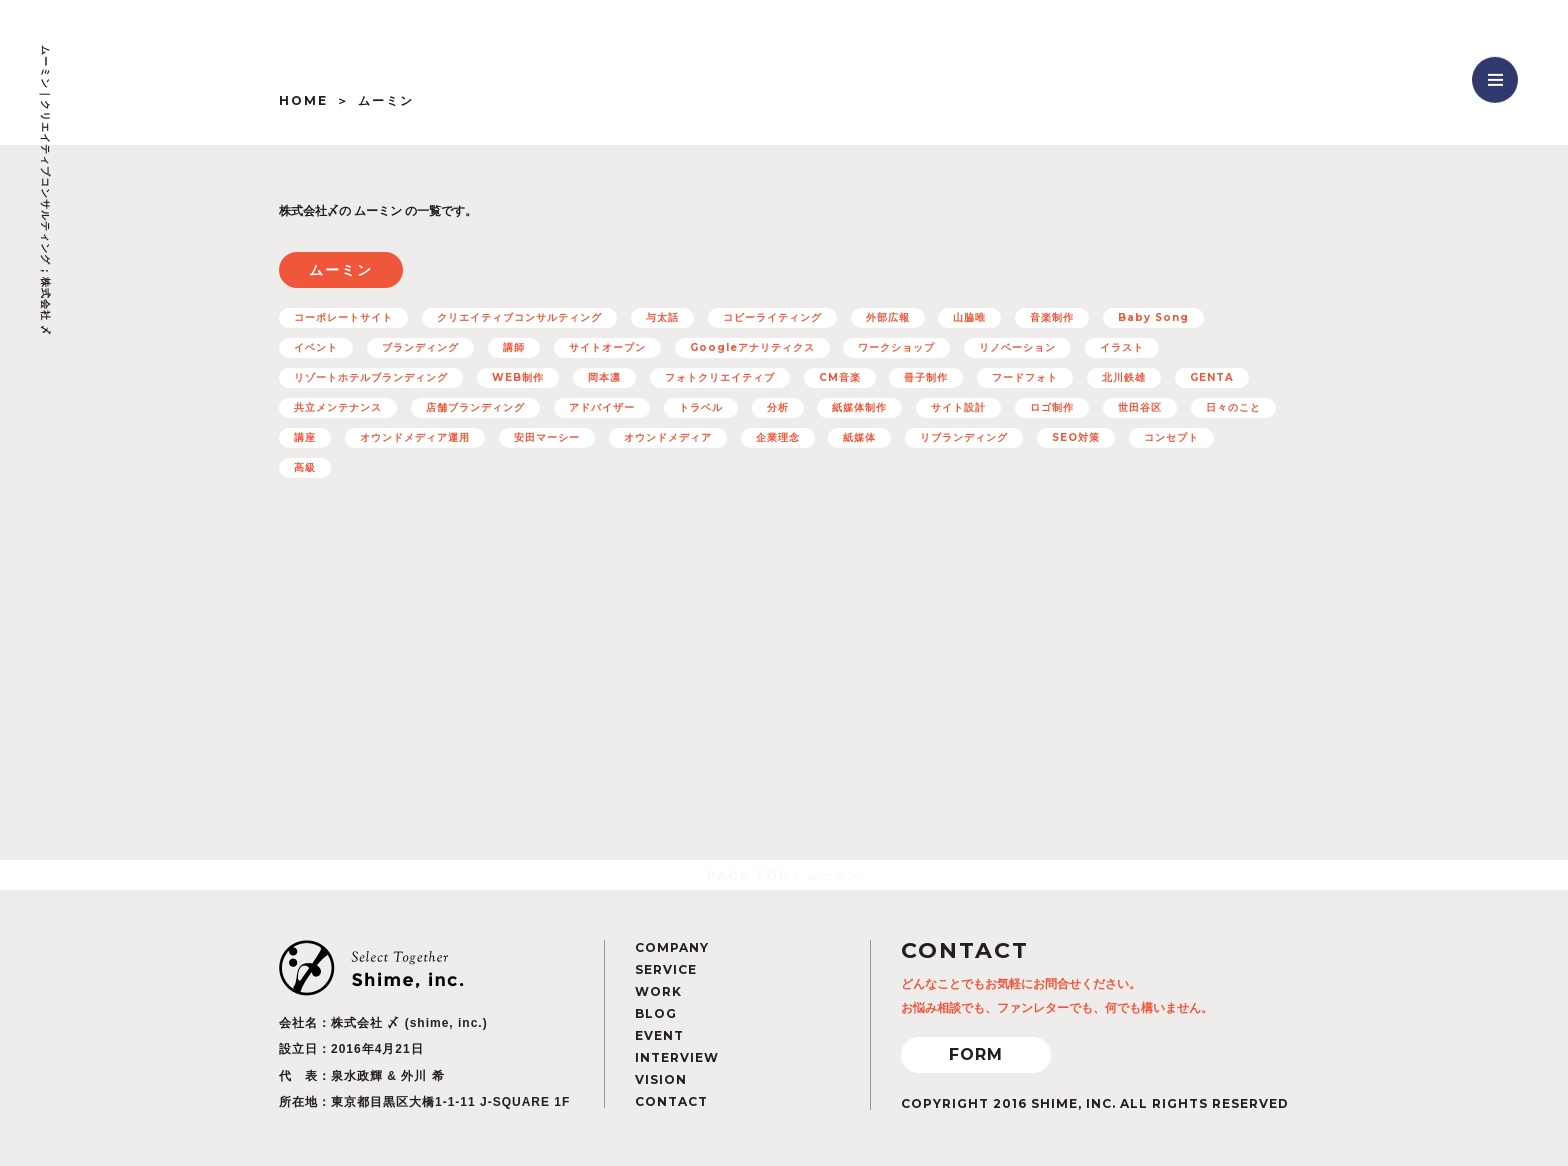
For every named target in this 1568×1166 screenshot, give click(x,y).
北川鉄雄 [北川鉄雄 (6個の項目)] (1124, 377)
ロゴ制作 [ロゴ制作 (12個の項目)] (1052, 407)
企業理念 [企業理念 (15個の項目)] (778, 437)
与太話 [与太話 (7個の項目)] (662, 317)
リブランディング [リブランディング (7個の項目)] (964, 437)
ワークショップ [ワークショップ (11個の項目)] (896, 347)
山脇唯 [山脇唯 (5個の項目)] (969, 317)
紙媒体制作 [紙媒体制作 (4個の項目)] (859, 407)
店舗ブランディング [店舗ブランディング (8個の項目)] (475, 407)
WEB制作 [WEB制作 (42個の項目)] (518, 377)
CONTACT (671, 1101)
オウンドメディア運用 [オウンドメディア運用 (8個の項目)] (415, 437)
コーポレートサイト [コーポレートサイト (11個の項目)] (343, 317)
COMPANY (672, 947)
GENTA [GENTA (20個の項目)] (1212, 377)
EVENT (659, 1035)
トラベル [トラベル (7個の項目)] (701, 407)
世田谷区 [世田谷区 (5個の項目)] (1140, 407)
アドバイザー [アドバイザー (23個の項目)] (602, 407)
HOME (303, 100)
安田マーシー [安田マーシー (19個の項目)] (547, 437)
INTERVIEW (677, 1057)
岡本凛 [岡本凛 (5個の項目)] (604, 377)
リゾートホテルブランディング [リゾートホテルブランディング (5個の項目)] (371, 377)
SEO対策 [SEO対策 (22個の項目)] (1076, 437)
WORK (658, 991)
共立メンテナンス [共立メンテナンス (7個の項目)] (338, 407)
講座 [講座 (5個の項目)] (305, 437)
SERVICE (666, 969)
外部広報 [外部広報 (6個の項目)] (888, 317)
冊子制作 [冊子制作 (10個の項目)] (926, 377)
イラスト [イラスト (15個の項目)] (1122, 347)
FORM (976, 1054)
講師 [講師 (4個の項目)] (514, 347)
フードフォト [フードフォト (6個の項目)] (1025, 377)
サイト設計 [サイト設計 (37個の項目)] (958, 407)
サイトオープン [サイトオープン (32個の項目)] (607, 347)
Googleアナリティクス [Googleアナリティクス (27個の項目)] (752, 347)
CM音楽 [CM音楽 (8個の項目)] (840, 377)
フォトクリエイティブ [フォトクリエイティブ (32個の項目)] (720, 377)
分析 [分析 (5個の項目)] (778, 407)
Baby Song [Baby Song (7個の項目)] (1153, 317)
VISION (661, 1079)
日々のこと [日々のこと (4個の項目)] (1233, 407)
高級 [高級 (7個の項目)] (305, 467)
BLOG (656, 1013)
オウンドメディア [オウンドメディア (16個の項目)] (668, 437)
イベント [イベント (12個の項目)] (316, 347)
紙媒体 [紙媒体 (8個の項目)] (859, 437)
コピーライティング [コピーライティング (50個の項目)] (772, 317)
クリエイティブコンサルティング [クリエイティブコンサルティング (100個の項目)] (519, 317)
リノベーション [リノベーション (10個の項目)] (1017, 347)
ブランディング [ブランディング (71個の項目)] (420, 347)
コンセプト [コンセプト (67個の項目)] (1171, 437)
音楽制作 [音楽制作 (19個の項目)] (1052, 317)
